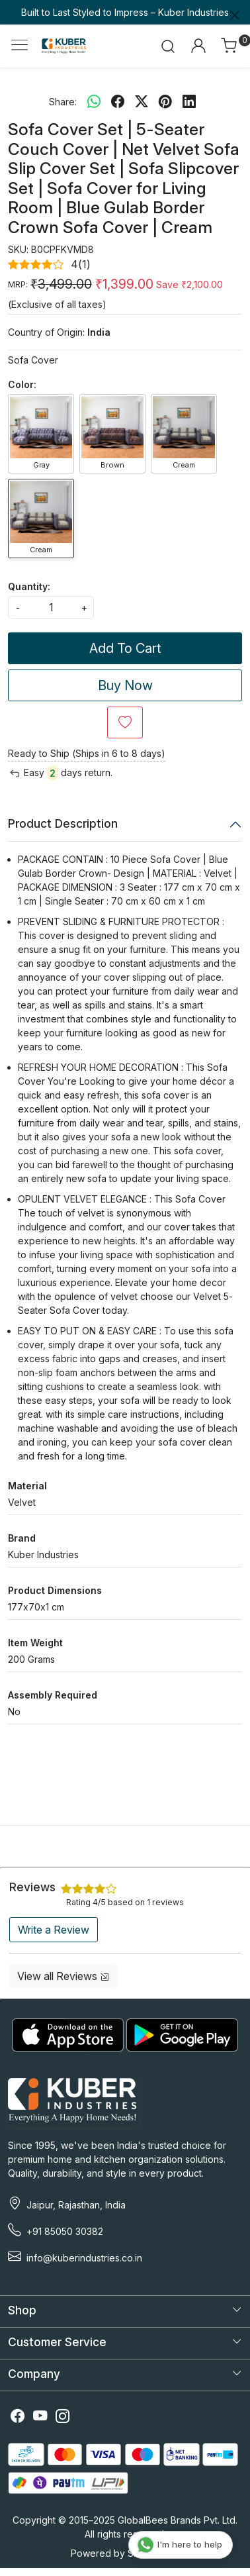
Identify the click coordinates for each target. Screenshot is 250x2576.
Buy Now (125, 685)
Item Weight (35, 1642)
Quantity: (29, 586)
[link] (168, 46)
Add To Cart (125, 648)
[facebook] (118, 101)
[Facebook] (18, 2418)
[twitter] (141, 101)
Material (27, 1485)
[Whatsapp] (94, 101)
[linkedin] (189, 101)
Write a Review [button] (53, 1929)
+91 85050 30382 (64, 2231)
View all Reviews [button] (63, 1976)
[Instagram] (63, 2418)
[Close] (235, 15)
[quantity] (51, 607)
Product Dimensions (55, 1590)
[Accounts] (198, 45)
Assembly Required (52, 1695)
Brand (22, 1538)
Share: (63, 101)
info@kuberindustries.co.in (84, 2257)
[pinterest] (165, 101)
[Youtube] (40, 2418)
